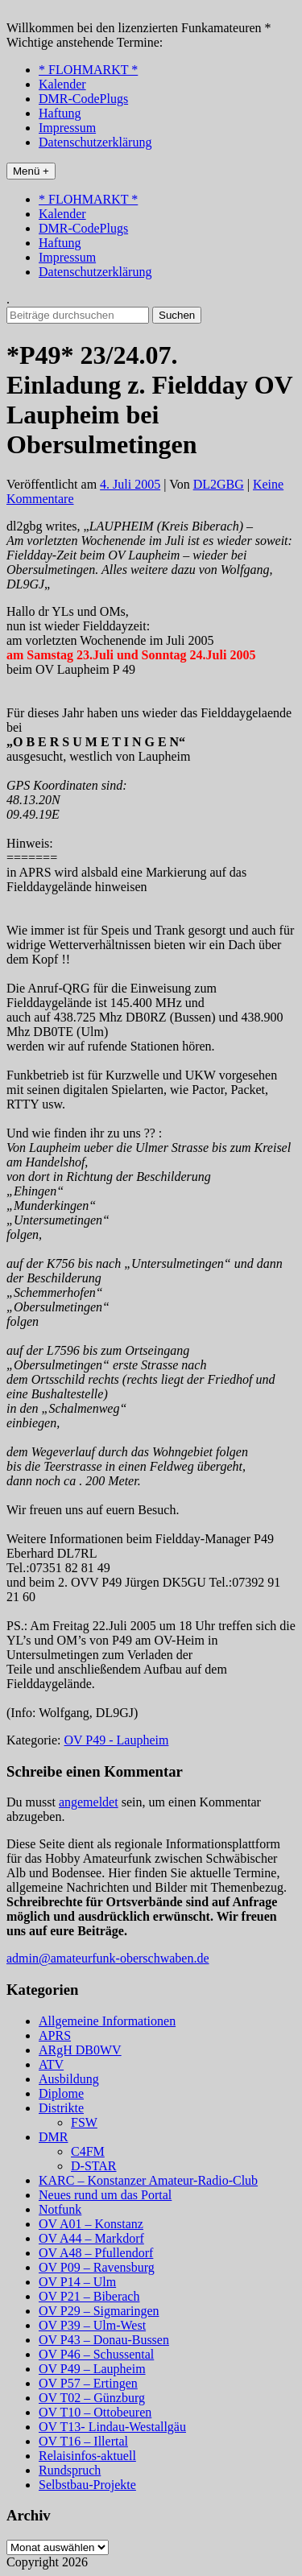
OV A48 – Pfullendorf (96, 2253)
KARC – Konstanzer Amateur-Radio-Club (148, 2180)
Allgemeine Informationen (107, 2021)
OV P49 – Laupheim (92, 2369)
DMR (53, 2137)
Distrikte (61, 2108)
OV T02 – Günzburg (92, 2398)
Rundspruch (70, 2470)
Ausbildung (69, 2079)
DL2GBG (218, 484)
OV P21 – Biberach (89, 2296)
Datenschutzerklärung (95, 142)
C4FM (88, 2151)
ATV (51, 2064)
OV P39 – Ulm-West (92, 2325)
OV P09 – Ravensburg (97, 2267)
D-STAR (94, 2166)
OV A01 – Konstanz (91, 2224)
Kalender (62, 84)
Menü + (31, 171)
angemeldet (88, 1802)
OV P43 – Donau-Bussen (104, 2340)
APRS (55, 2035)
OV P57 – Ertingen (88, 2383)
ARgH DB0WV (80, 2050)
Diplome (61, 2093)
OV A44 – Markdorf (91, 2238)
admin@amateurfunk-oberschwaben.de (107, 1958)
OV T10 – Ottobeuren (95, 2412)
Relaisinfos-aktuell (87, 2455)
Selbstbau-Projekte (87, 2484)
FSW (84, 2122)
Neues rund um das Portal (105, 2195)
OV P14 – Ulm (77, 2282)
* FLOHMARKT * (88, 69)
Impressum (67, 127)
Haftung (60, 113)
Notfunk (60, 2209)
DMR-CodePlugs (83, 98)
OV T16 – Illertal (83, 2441)
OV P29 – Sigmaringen (99, 2311)
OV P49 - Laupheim (116, 1740)
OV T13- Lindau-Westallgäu (112, 2427)
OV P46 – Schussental (96, 2354)
